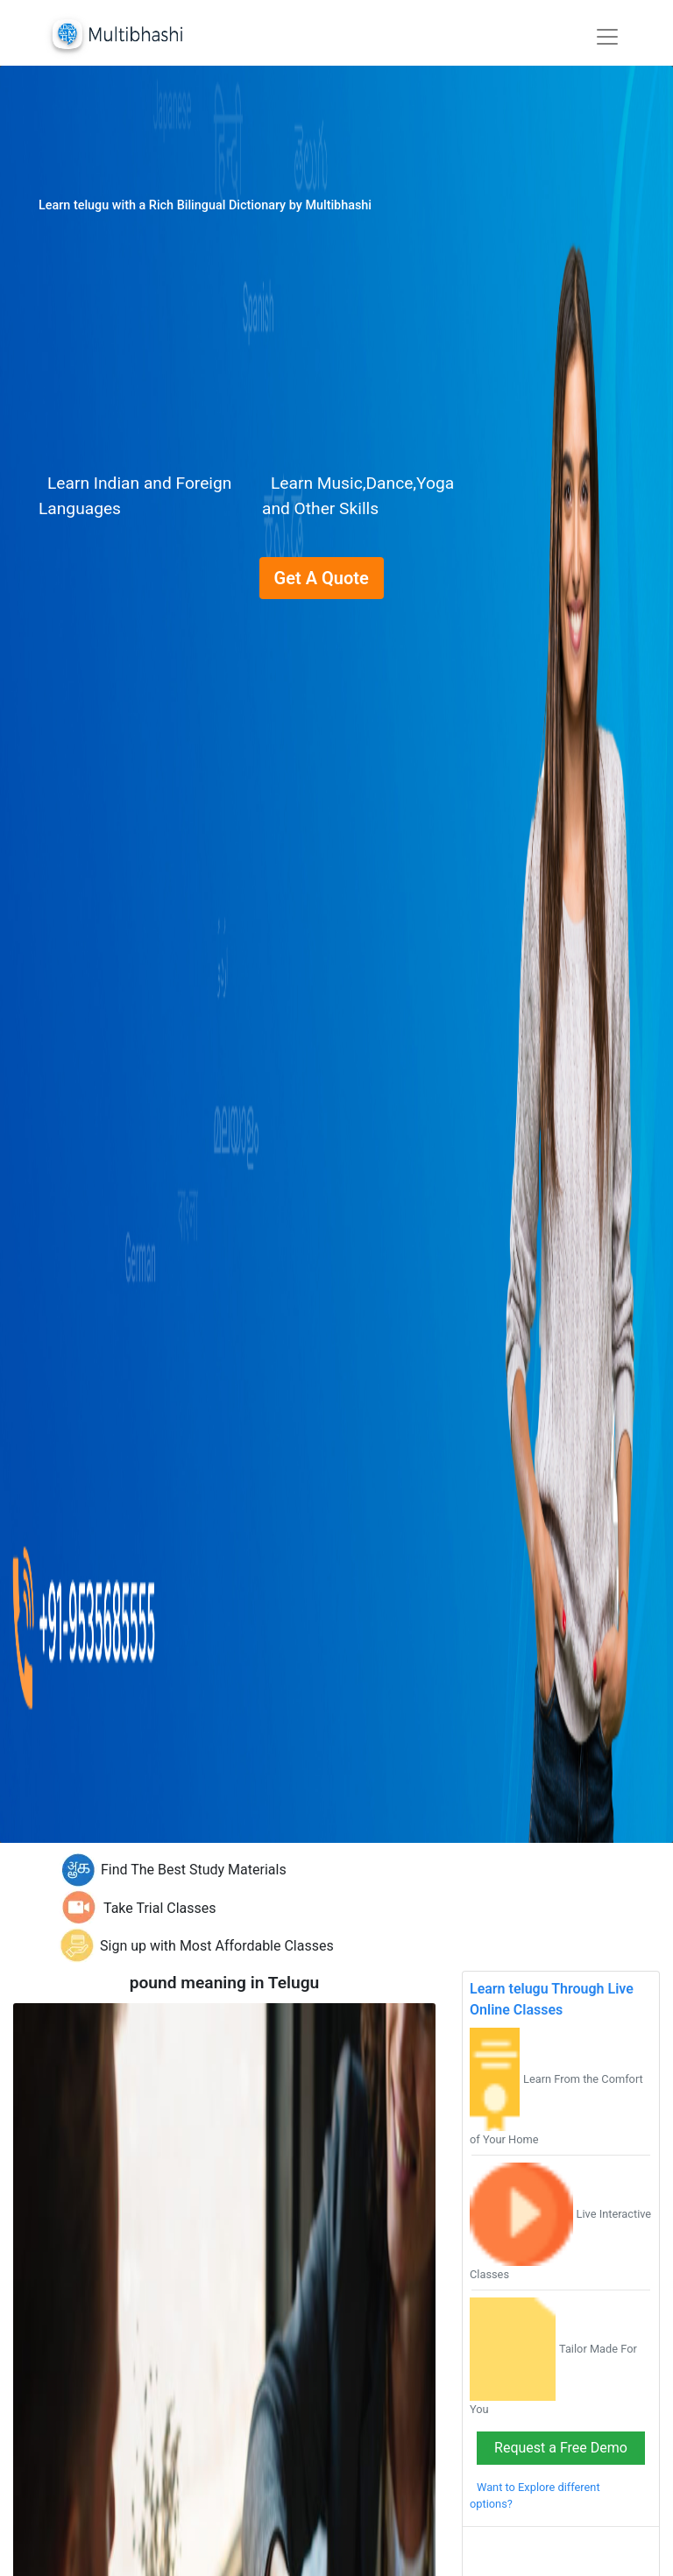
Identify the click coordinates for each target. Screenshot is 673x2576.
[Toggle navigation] (607, 36)
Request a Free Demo (560, 2447)
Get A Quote (321, 578)
